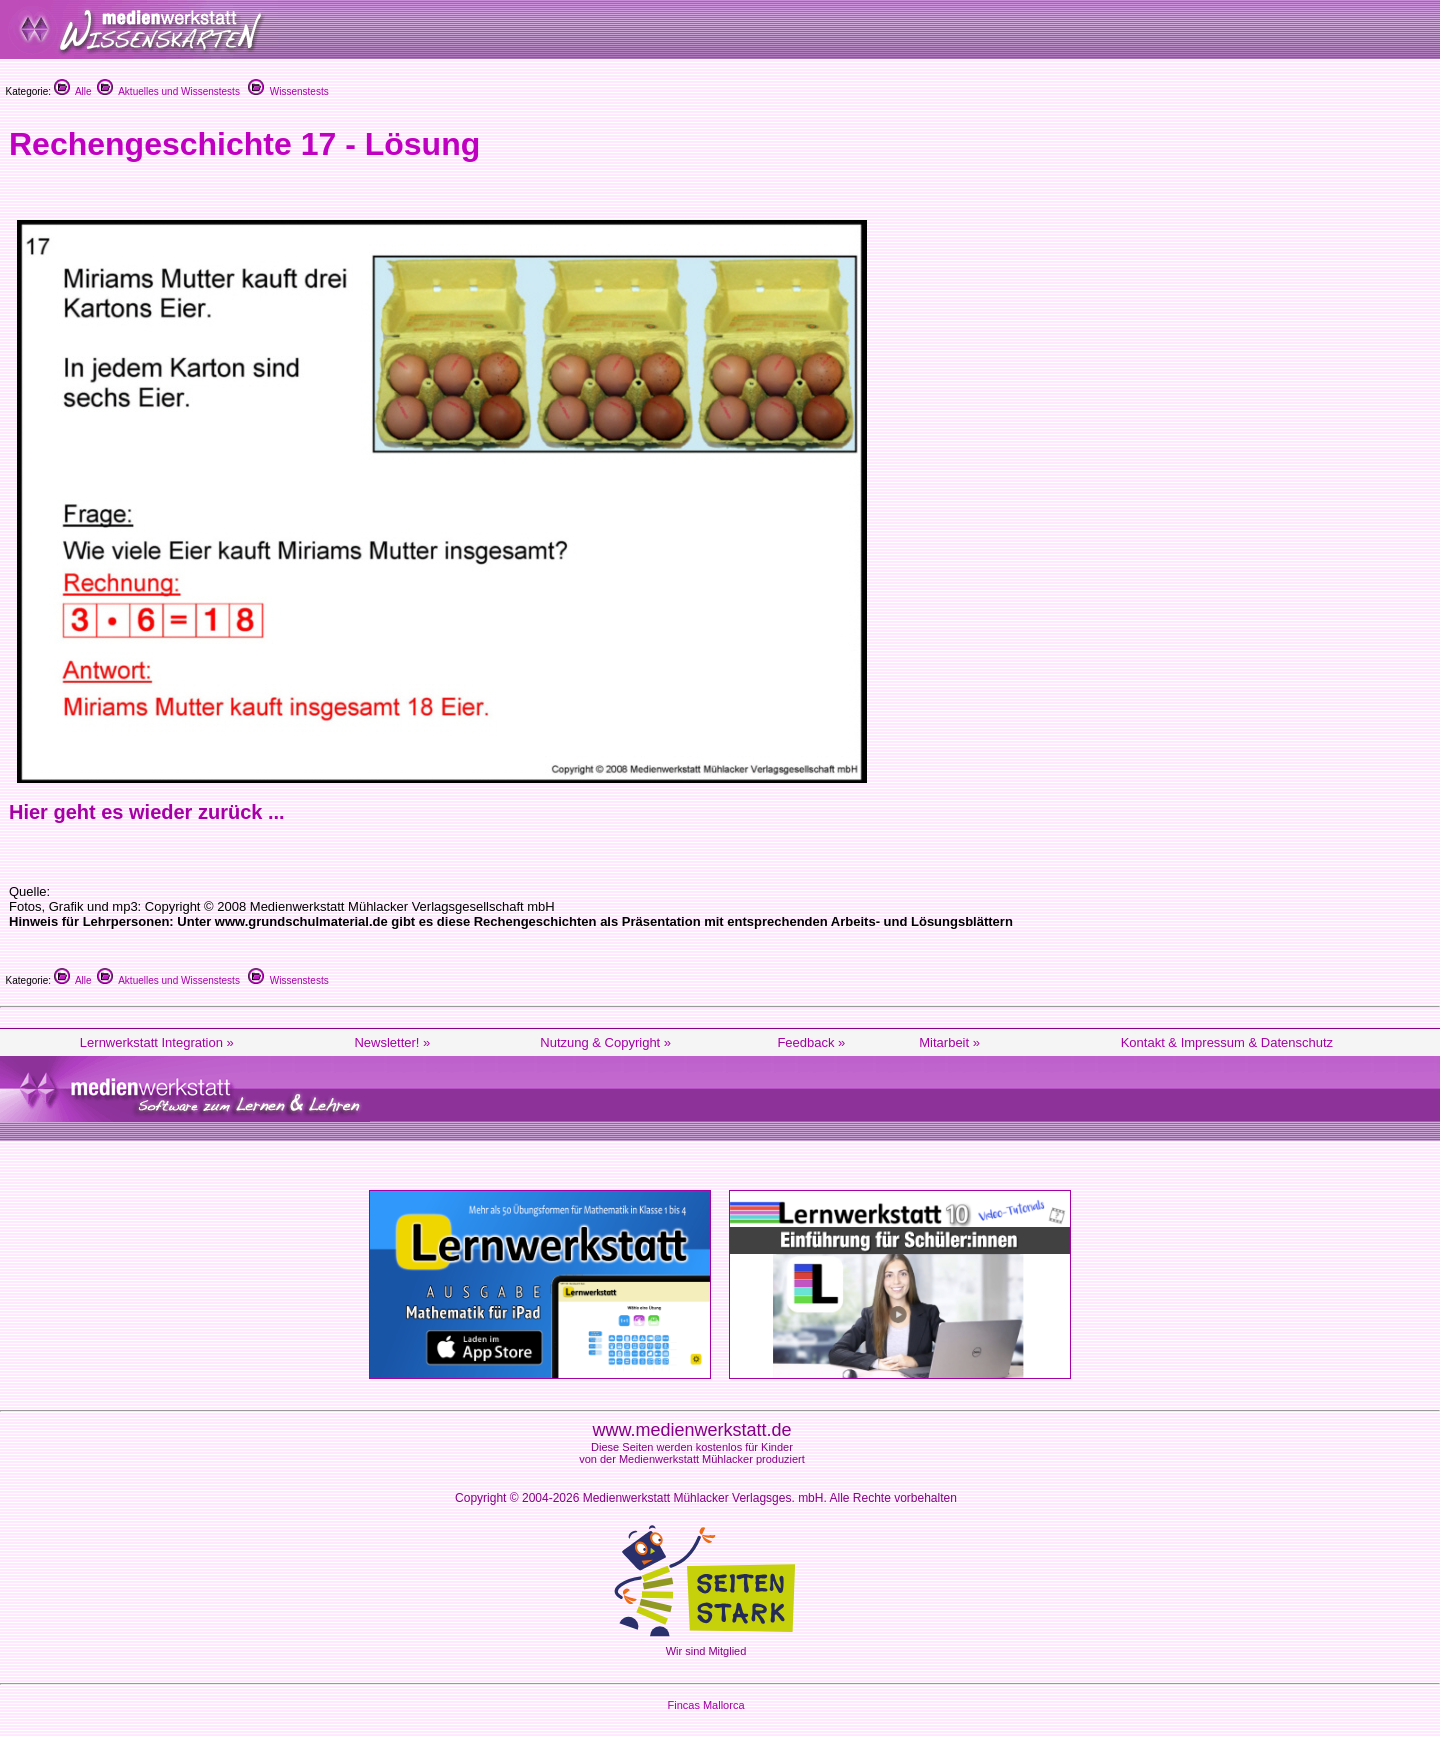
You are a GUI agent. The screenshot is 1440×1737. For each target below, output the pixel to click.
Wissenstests (288, 91)
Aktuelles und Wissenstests (168, 91)
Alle (73, 91)
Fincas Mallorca (705, 1705)
